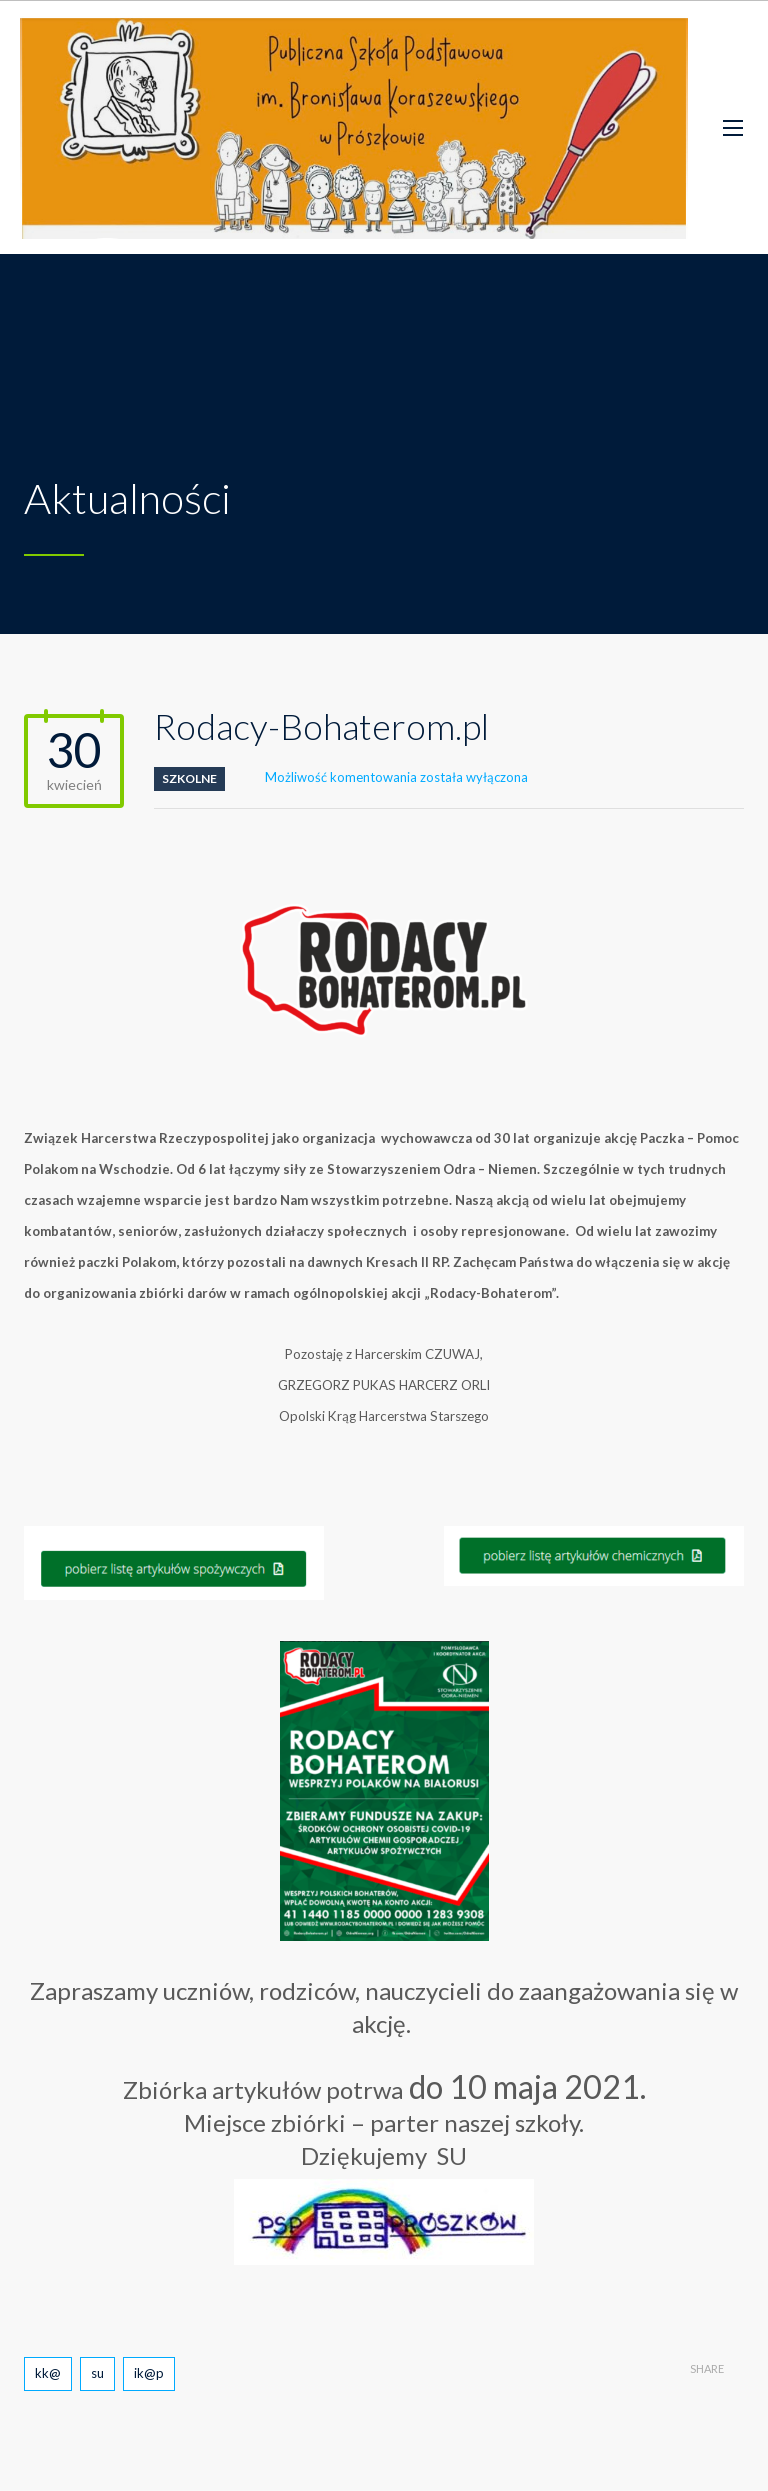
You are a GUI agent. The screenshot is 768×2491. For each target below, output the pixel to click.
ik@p (149, 2373)
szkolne (189, 778)
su (97, 2373)
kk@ (48, 2373)
